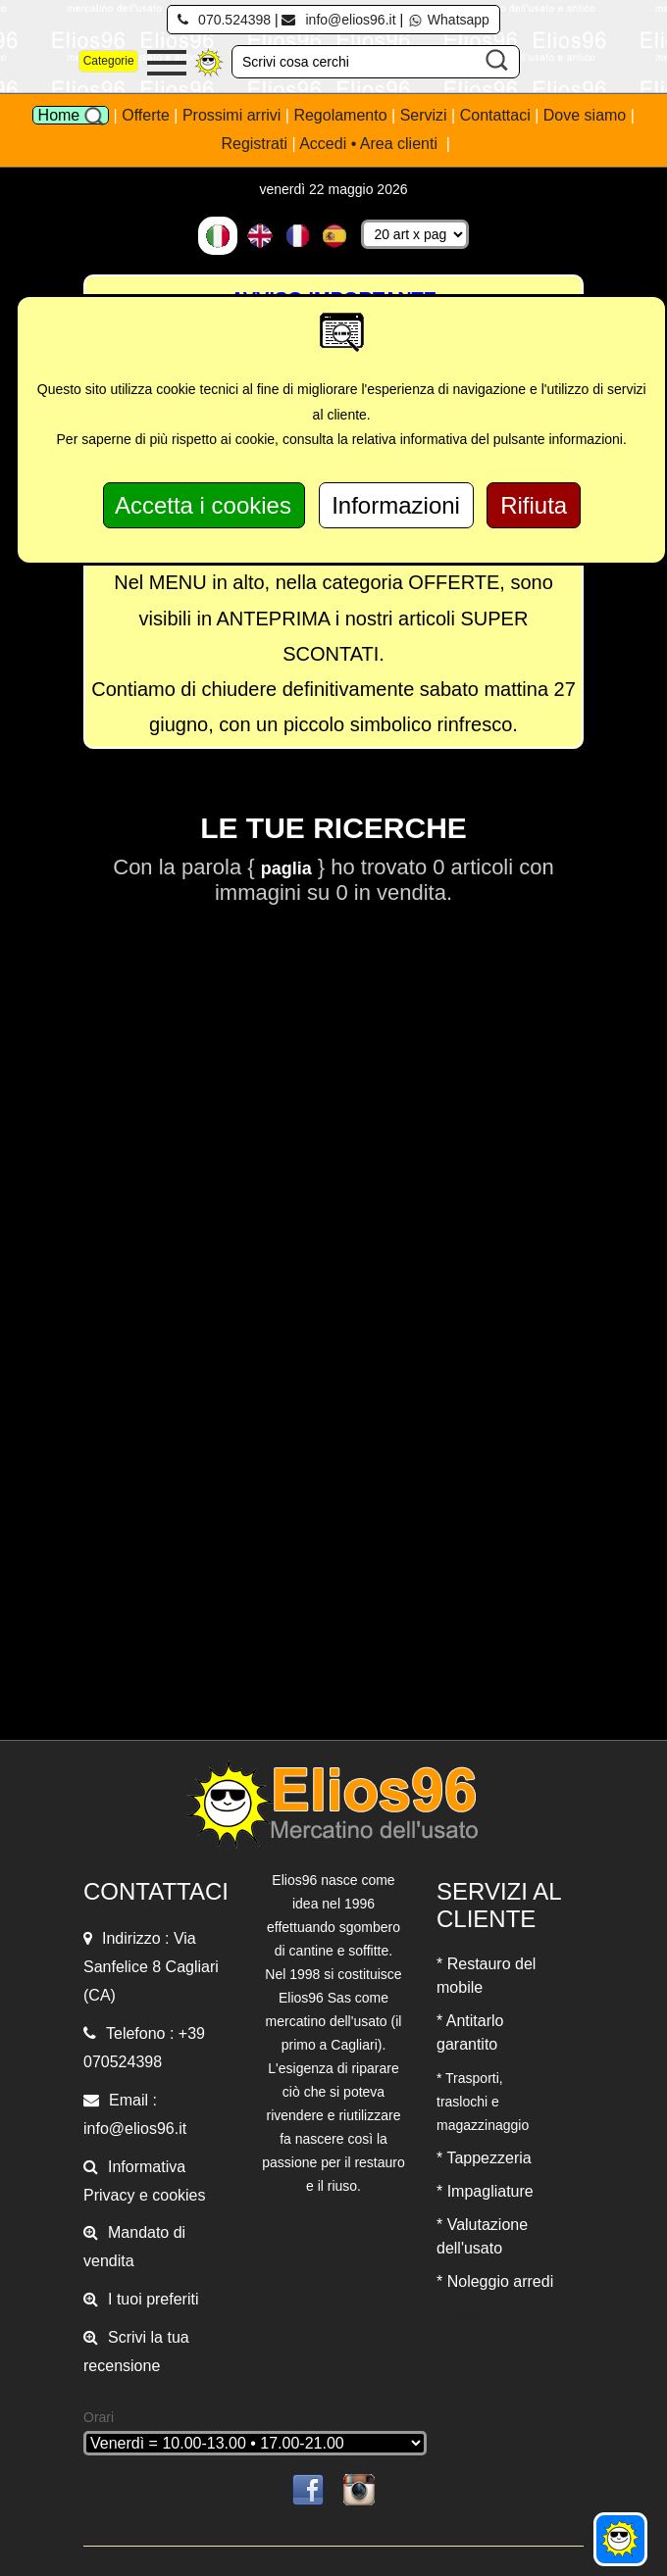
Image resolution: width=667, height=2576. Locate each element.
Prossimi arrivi (231, 115)
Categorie (108, 61)
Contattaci (497, 115)
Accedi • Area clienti (370, 143)
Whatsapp (448, 19)
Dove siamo (584, 115)
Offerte (148, 115)
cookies (178, 2195)
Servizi (425, 115)
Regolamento (342, 115)
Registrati (254, 143)
